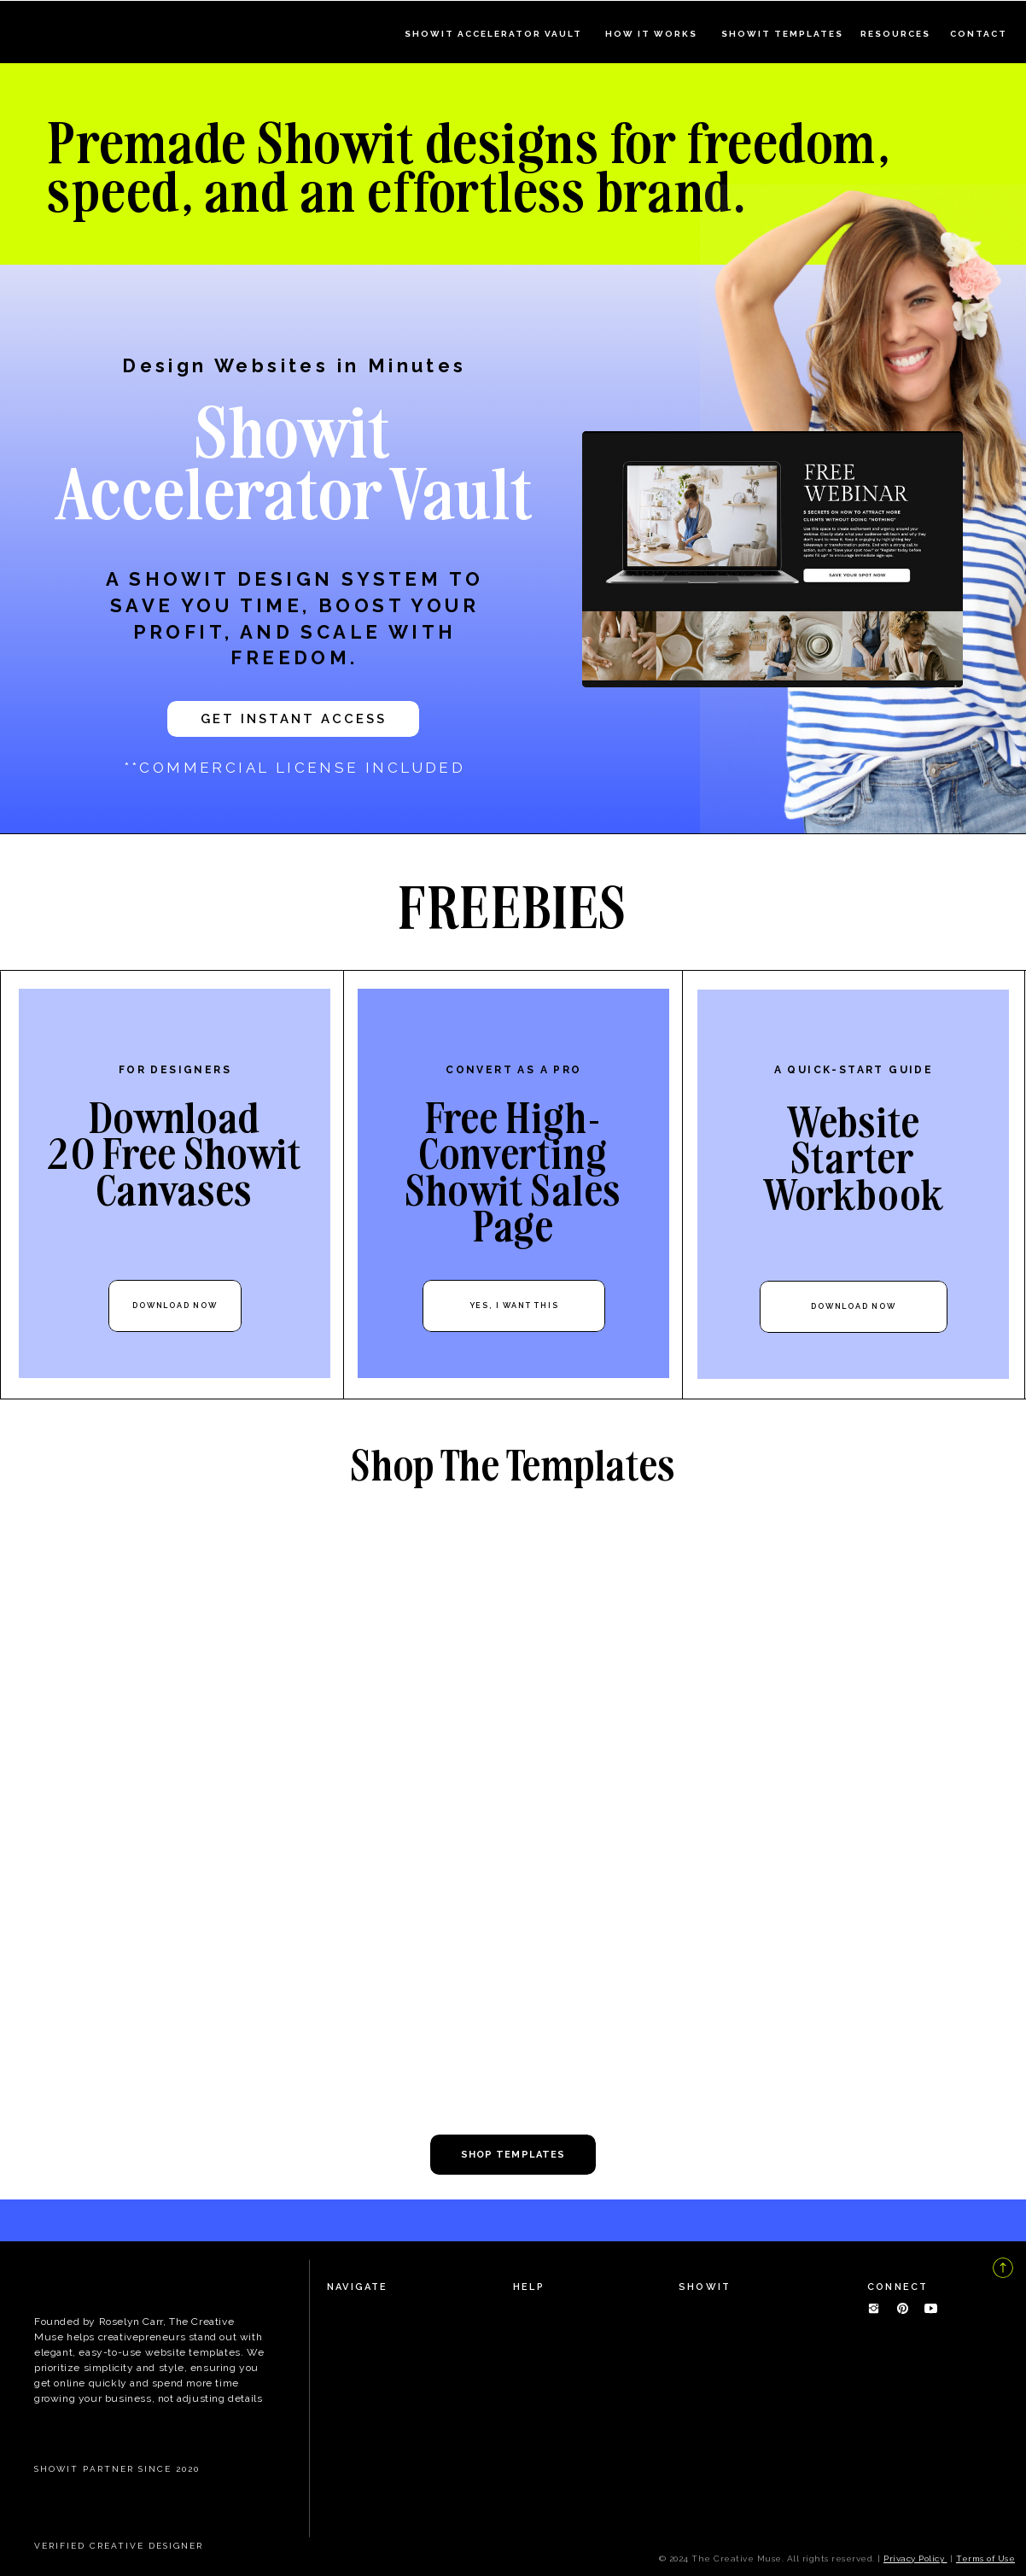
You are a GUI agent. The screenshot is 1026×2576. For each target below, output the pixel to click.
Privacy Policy (915, 2558)
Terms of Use (985, 2558)
